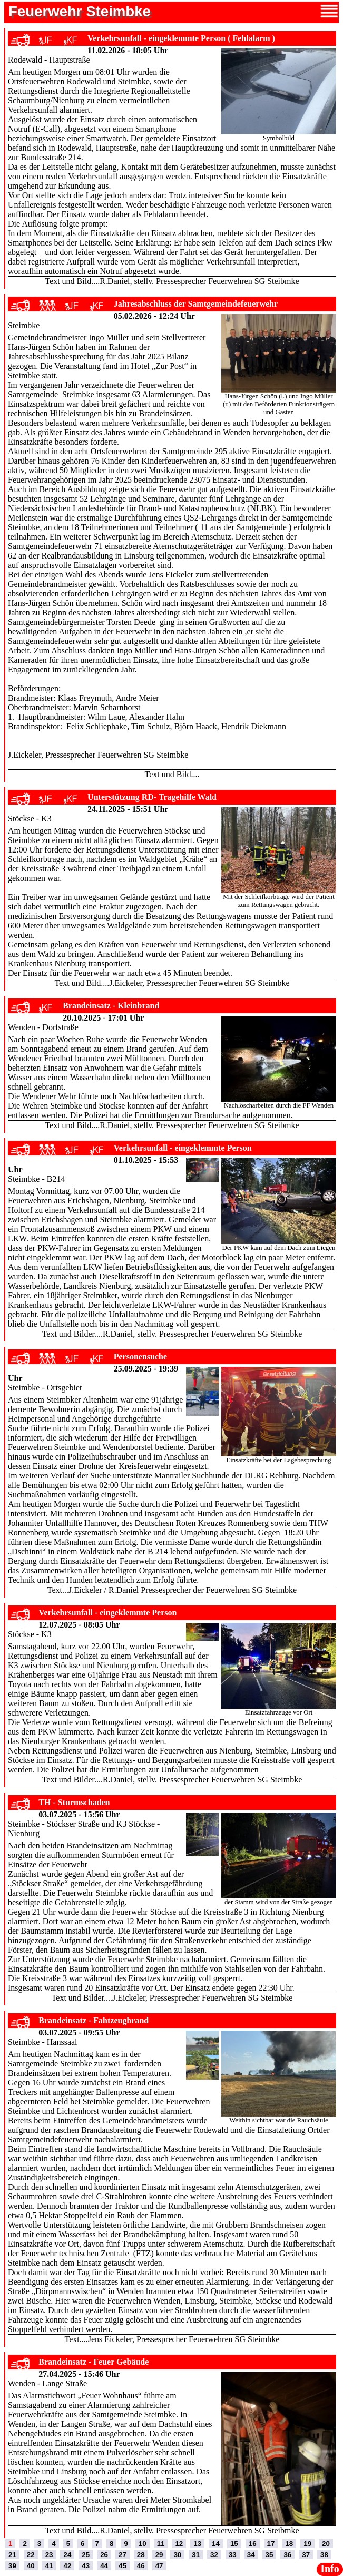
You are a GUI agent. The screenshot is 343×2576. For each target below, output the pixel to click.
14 (216, 2544)
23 (49, 2555)
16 (253, 2544)
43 (86, 2566)
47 (159, 2566)
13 (197, 2544)
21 (12, 2555)
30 (177, 2555)
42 (67, 2566)
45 (122, 2566)
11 (161, 2544)
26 (104, 2555)
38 (324, 2555)
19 (307, 2544)
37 (306, 2555)
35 (269, 2555)
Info (329, 2568)
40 (31, 2566)
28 (141, 2555)
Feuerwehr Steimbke (79, 11)
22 (31, 2555)
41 (49, 2566)
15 (234, 2544)
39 (12, 2566)
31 (196, 2555)
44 (104, 2566)
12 (179, 2544)
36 (287, 2555)
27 (122, 2555)
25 (86, 2555)
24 (67, 2555)
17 (271, 2544)
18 (289, 2544)
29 (159, 2555)
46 (141, 2566)
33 (233, 2555)
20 (326, 2544)
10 (142, 2544)
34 (251, 2555)
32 (214, 2555)
